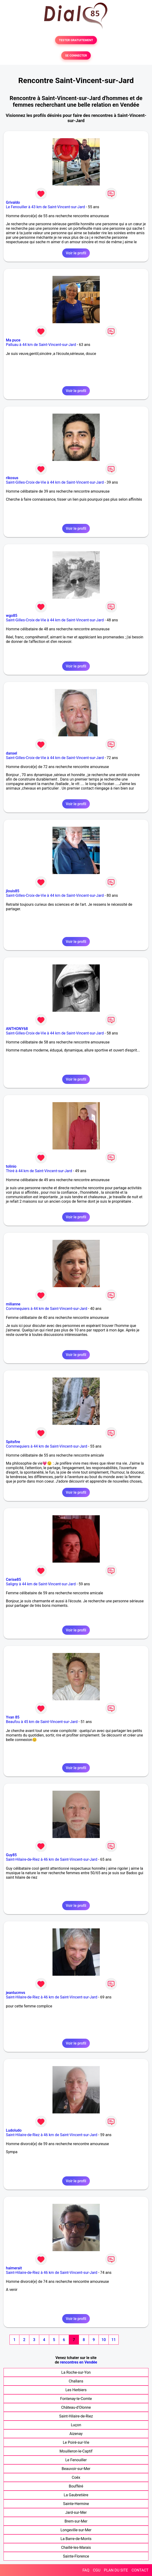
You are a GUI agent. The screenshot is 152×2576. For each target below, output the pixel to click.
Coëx (76, 2477)
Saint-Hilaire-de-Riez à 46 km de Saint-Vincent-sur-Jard (51, 1859)
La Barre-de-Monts (76, 2538)
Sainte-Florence (76, 2556)
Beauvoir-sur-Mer (76, 2468)
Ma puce (13, 340)
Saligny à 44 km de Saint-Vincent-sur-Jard (41, 1584)
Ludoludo (14, 2130)
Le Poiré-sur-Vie (76, 2442)
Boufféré (76, 2486)
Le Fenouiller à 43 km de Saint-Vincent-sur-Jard (45, 207)
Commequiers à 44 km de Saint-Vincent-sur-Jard (46, 1308)
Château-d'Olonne (76, 2407)
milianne (13, 1304)
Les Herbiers (76, 2390)
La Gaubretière (76, 2495)
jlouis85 (12, 891)
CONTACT (139, 2570)
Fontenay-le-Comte (76, 2398)
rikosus (12, 478)
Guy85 (11, 1855)
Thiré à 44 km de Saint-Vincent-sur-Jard (39, 1171)
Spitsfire (13, 1442)
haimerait (14, 2268)
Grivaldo (13, 202)
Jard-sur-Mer (76, 2512)
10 (103, 2339)
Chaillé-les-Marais (76, 2547)
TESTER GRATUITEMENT (76, 40)
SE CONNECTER (76, 55)
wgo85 (11, 615)
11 (113, 2339)
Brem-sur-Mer (76, 2521)
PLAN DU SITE (116, 2570)
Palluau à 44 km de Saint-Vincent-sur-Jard (41, 344)
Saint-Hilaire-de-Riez (76, 2416)
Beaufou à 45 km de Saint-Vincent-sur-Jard (42, 1721)
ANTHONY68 (17, 1028)
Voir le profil (76, 253)
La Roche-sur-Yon (76, 2372)
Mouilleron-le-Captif (76, 2451)
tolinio (11, 1166)
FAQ (86, 2570)
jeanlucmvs (15, 1992)
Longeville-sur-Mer (76, 2530)
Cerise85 (13, 1579)
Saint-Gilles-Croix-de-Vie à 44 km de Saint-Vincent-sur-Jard (55, 482)
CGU (96, 2570)
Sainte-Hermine (76, 2503)
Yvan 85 (12, 1717)
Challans (76, 2381)
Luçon (76, 2425)
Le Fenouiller (76, 2460)
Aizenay (76, 2433)
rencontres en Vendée (78, 2362)
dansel (11, 753)
